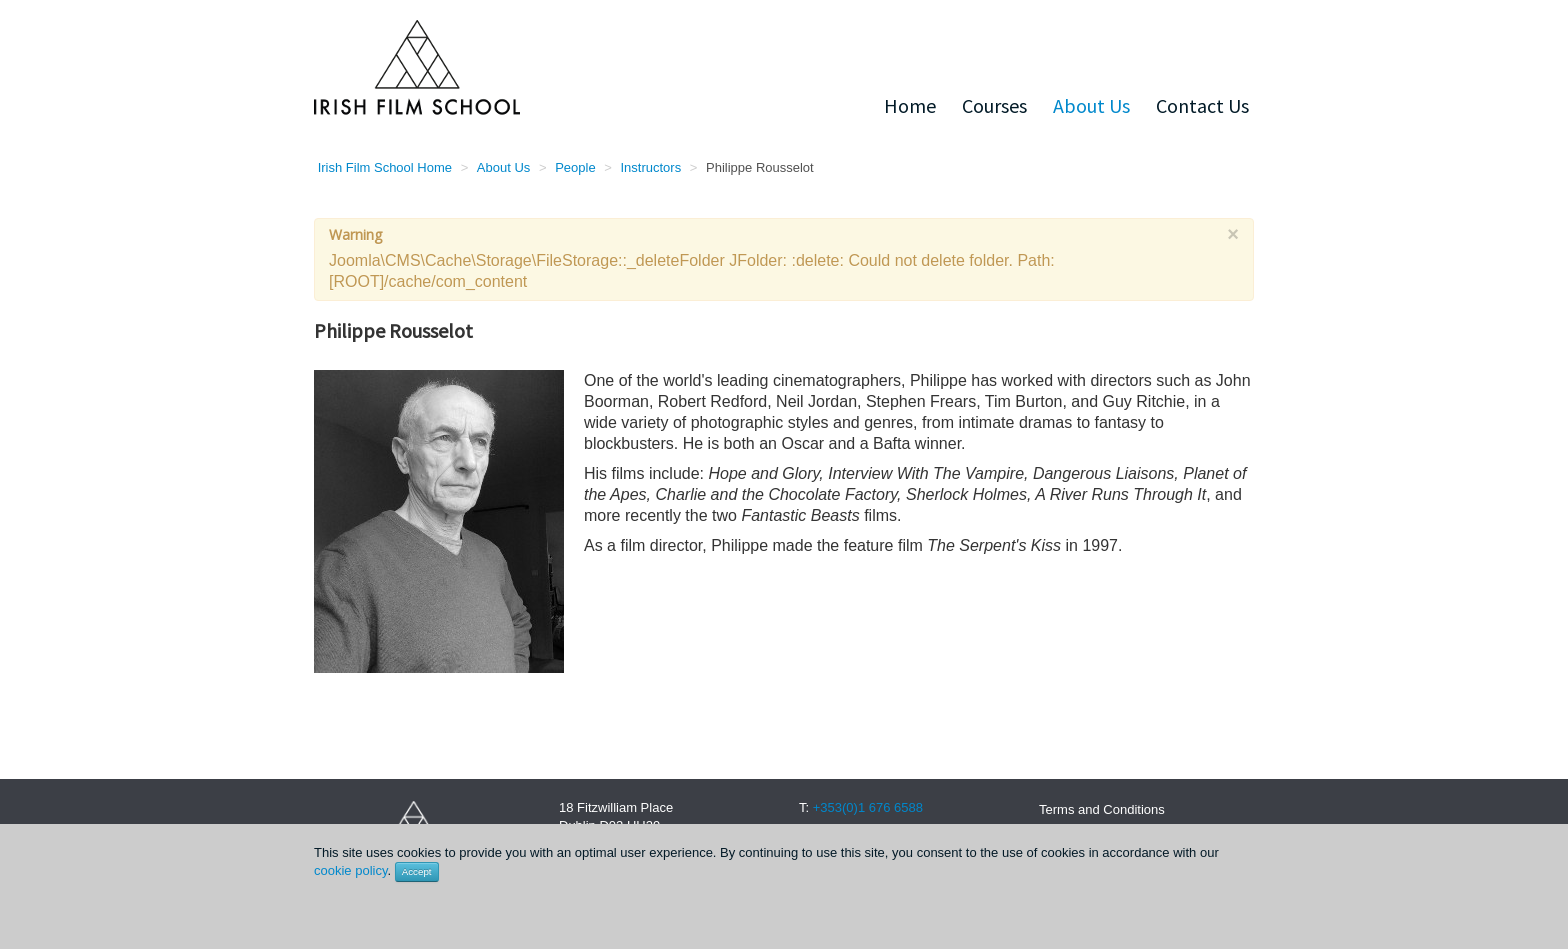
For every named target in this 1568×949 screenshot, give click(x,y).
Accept (417, 871)
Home (910, 105)
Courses (994, 105)
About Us (1091, 105)
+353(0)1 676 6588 (868, 807)
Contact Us (1202, 105)
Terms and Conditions (1102, 809)
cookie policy (350, 870)
